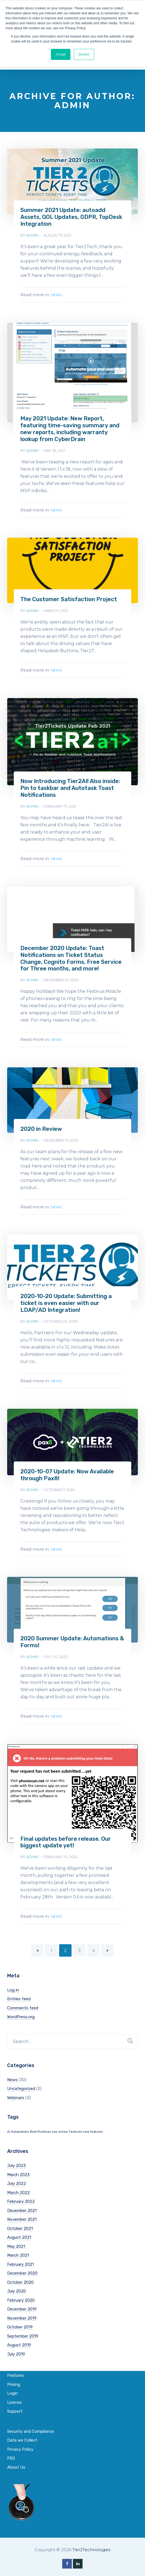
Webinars (15, 2091)
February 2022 (21, 2195)
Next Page (107, 1944)
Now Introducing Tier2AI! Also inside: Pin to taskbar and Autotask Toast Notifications (69, 786)
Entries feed (19, 1992)
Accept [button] (61, 54)
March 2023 (18, 2168)
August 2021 (19, 2231)
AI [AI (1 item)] (8, 2125)
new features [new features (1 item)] (93, 2125)
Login (12, 2386)
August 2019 (19, 2338)
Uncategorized (21, 2082)
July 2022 (16, 2177)
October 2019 (20, 2320)
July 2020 (16, 2284)
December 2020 (22, 2266)
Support (15, 2404)
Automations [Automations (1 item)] (20, 2125)
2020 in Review (40, 1125)
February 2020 (21, 2293)
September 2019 (22, 2329)
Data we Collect (22, 2433)
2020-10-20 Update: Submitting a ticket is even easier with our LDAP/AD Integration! (72, 1299)
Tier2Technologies (91, 2543)
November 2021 (22, 2213)
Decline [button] (83, 54)
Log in (13, 1983)
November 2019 (22, 2311)
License (14, 2396)
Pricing (13, 2378)
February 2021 (20, 2258)
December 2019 (22, 2302)
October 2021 (20, 2222)
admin (32, 234)
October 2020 (20, 2275)
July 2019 (16, 2347)
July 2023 (16, 2159)
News (56, 294)
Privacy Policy (20, 2442)
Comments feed (22, 2001)
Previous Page (37, 1944)
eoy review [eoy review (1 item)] (60, 2125)
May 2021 (16, 2240)
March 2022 (18, 2186)
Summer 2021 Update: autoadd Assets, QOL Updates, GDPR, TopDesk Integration (70, 217)
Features (15, 2369)
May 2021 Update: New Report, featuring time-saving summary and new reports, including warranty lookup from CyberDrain (68, 427)
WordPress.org (21, 2010)
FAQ (11, 2451)
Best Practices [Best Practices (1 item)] (40, 2125)
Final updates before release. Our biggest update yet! (65, 1836)
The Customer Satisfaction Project (68, 597)
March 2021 (18, 2248)
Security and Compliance (30, 2425)
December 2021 (22, 2204)
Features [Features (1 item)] (75, 2125)
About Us (16, 2460)
